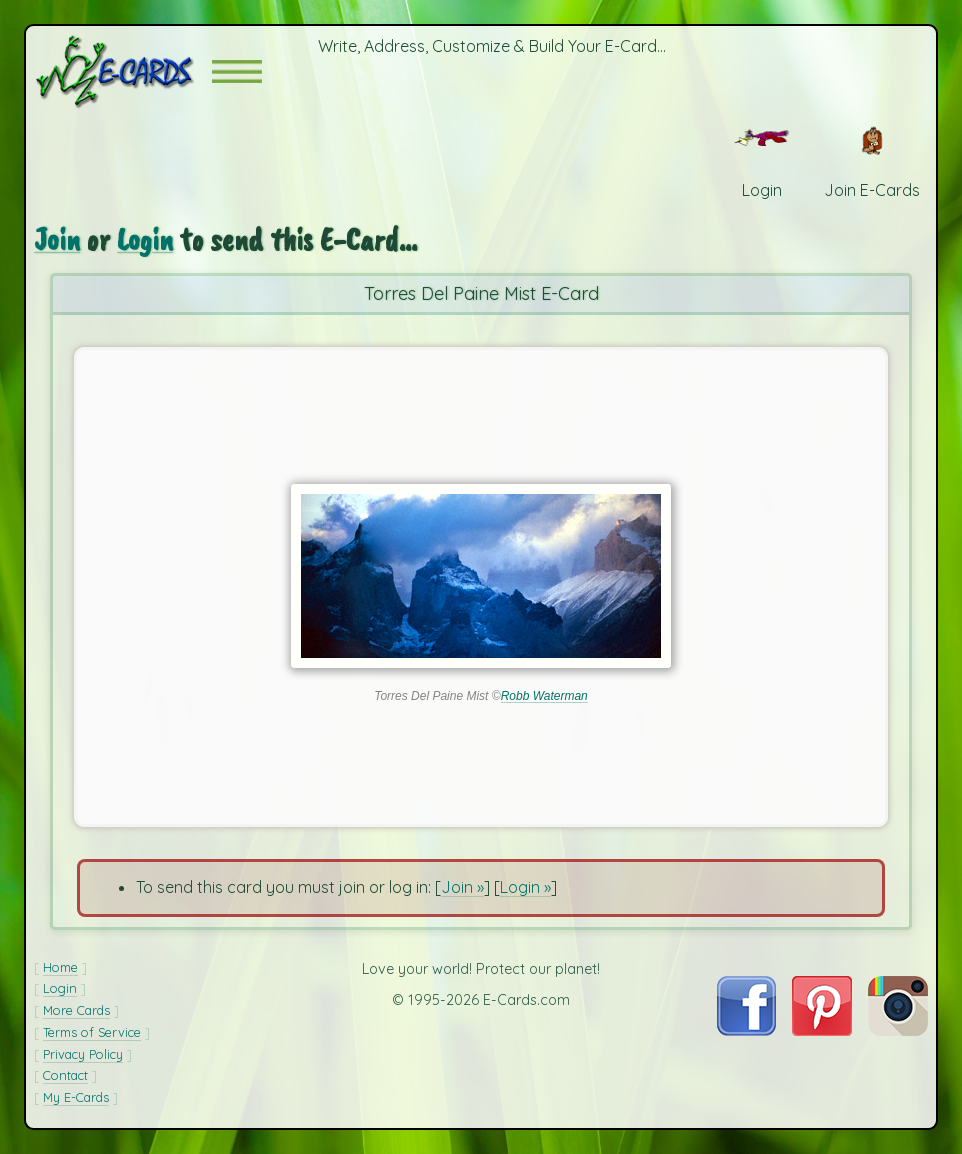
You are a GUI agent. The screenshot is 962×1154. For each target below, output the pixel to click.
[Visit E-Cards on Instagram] (898, 1030)
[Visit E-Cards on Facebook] (746, 1030)
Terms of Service (92, 1032)
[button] (237, 71)
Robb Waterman (544, 696)
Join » (462, 887)
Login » (525, 887)
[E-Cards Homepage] (123, 71)
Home (60, 967)
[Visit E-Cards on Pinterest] (822, 1030)
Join (57, 239)
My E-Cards (76, 1097)
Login (145, 239)
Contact (65, 1075)
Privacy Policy (83, 1054)
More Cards (76, 1010)
